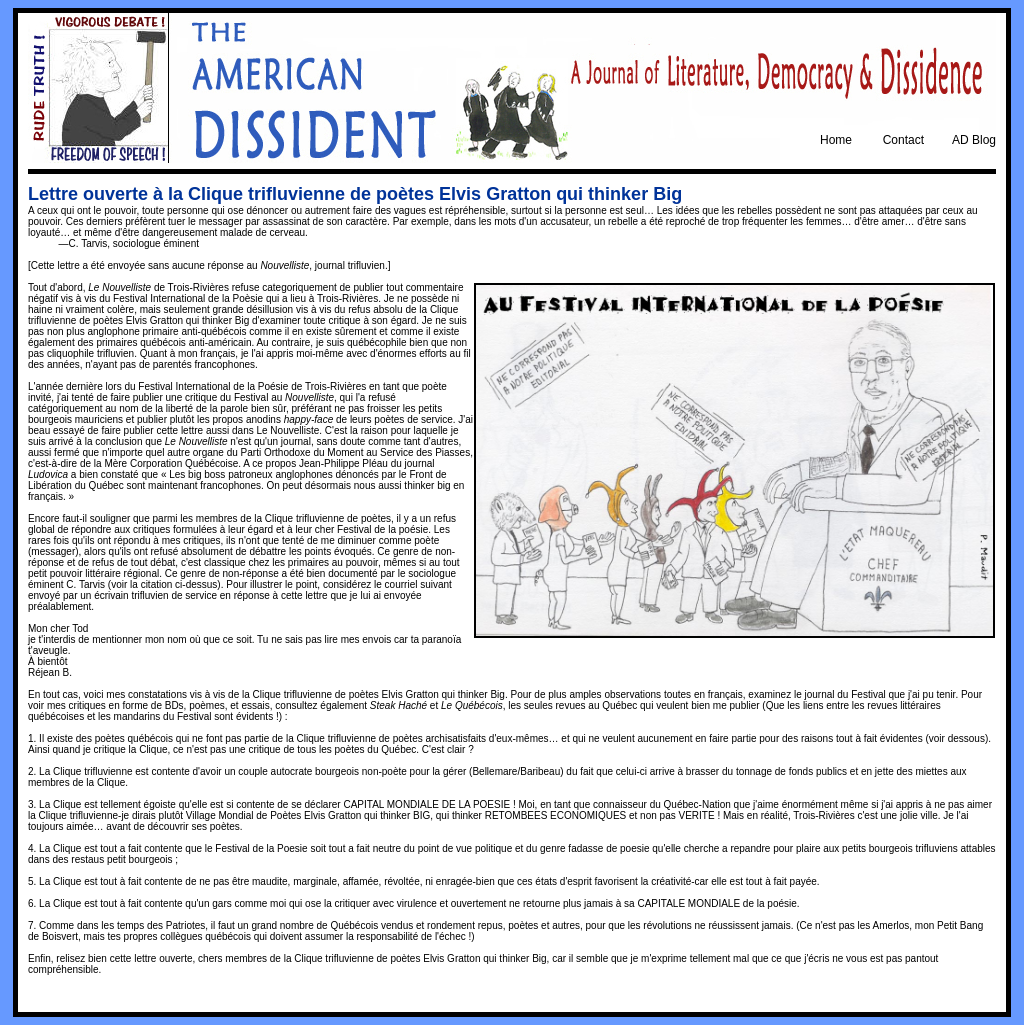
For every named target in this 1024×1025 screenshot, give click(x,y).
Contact (903, 140)
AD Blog (974, 140)
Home (836, 140)
